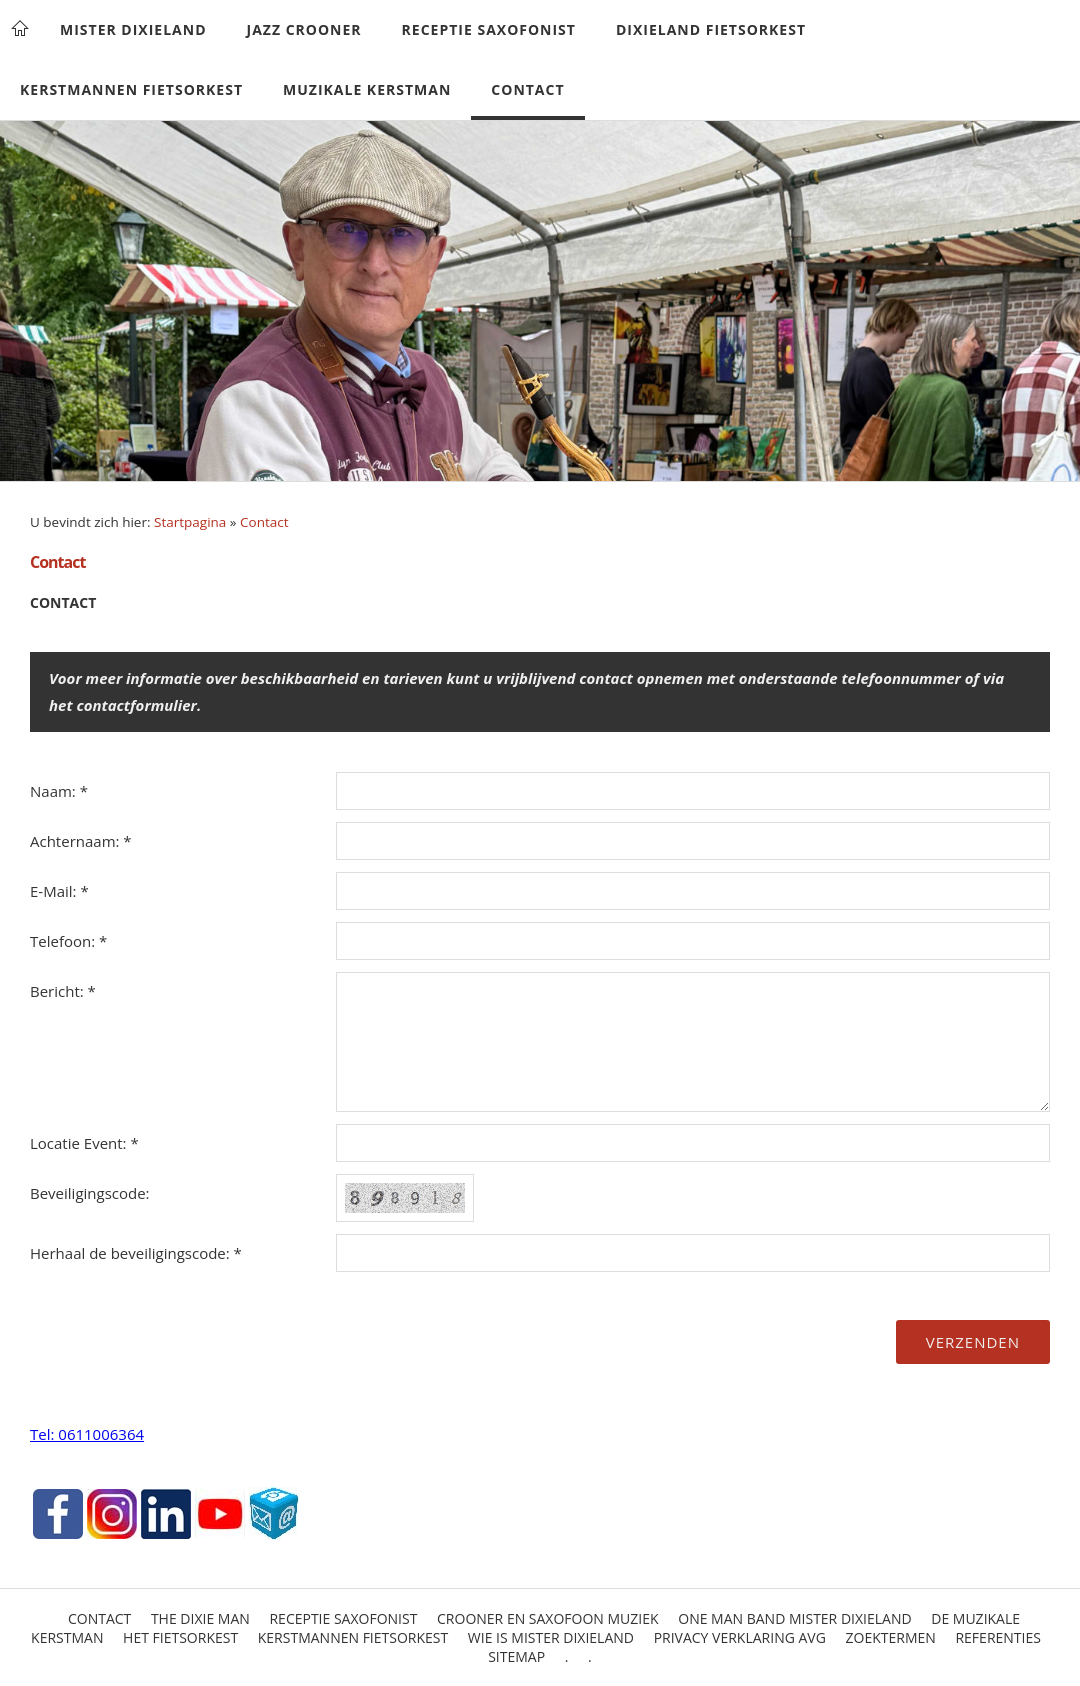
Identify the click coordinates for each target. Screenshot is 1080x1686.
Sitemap (516, 1656)
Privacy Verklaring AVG (740, 1637)
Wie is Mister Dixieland (551, 1637)
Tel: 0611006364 (87, 1434)
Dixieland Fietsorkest (711, 29)
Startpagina (190, 522)
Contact (527, 89)
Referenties (997, 1637)
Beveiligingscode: (90, 1193)
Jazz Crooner (304, 29)
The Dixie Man (200, 1618)
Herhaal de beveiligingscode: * (136, 1253)
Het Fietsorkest (180, 1637)
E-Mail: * (59, 891)
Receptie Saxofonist (489, 29)
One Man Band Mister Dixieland (794, 1618)
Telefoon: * (68, 941)
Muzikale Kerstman (367, 89)
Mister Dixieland (133, 29)
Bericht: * (63, 991)
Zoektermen (891, 1637)
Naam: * (59, 791)
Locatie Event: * (84, 1143)
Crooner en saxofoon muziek (548, 1618)
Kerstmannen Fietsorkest (131, 89)
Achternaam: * (81, 841)
